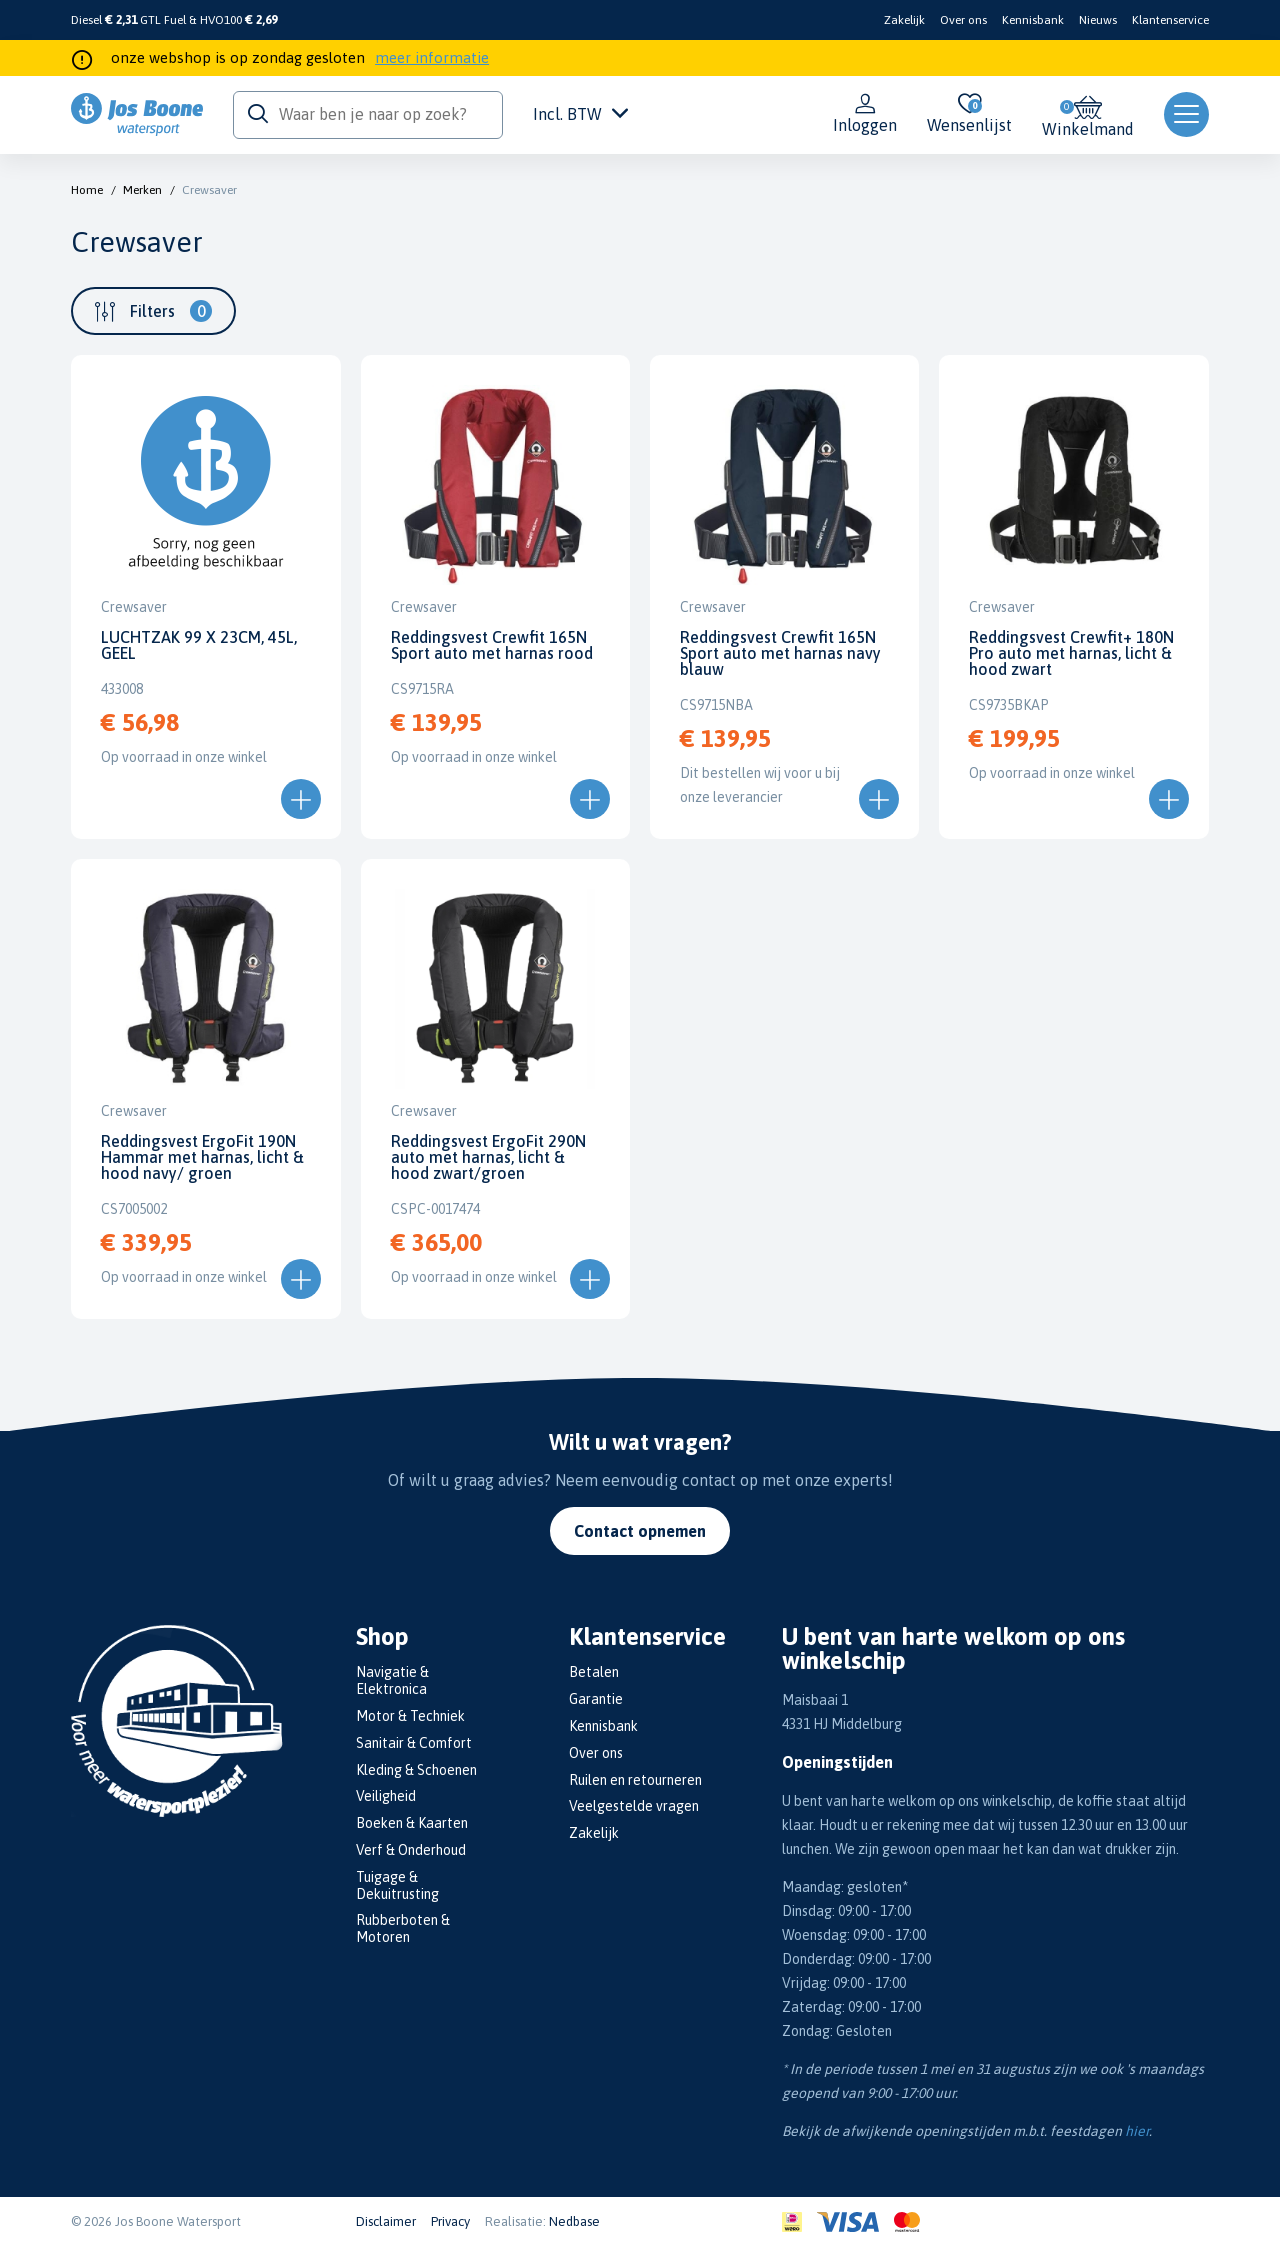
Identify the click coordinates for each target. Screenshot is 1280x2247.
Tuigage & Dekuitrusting (397, 1885)
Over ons (963, 20)
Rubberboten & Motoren (403, 1928)
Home (87, 190)
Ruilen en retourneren (635, 1780)
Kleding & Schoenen (416, 1770)
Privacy (450, 2221)
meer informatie (432, 57)
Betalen (594, 1672)
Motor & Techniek (410, 1716)
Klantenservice (1170, 20)
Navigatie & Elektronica (392, 1680)
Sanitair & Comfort (414, 1743)
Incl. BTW (580, 114)
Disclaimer (386, 2221)
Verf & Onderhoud (411, 1850)
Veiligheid (386, 1796)
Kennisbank (1033, 20)
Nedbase (574, 2221)
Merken (142, 190)
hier (1137, 2131)
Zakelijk (904, 20)
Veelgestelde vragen (634, 1806)
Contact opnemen (640, 1531)
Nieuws (1098, 20)
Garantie (596, 1699)
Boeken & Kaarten (412, 1823)
